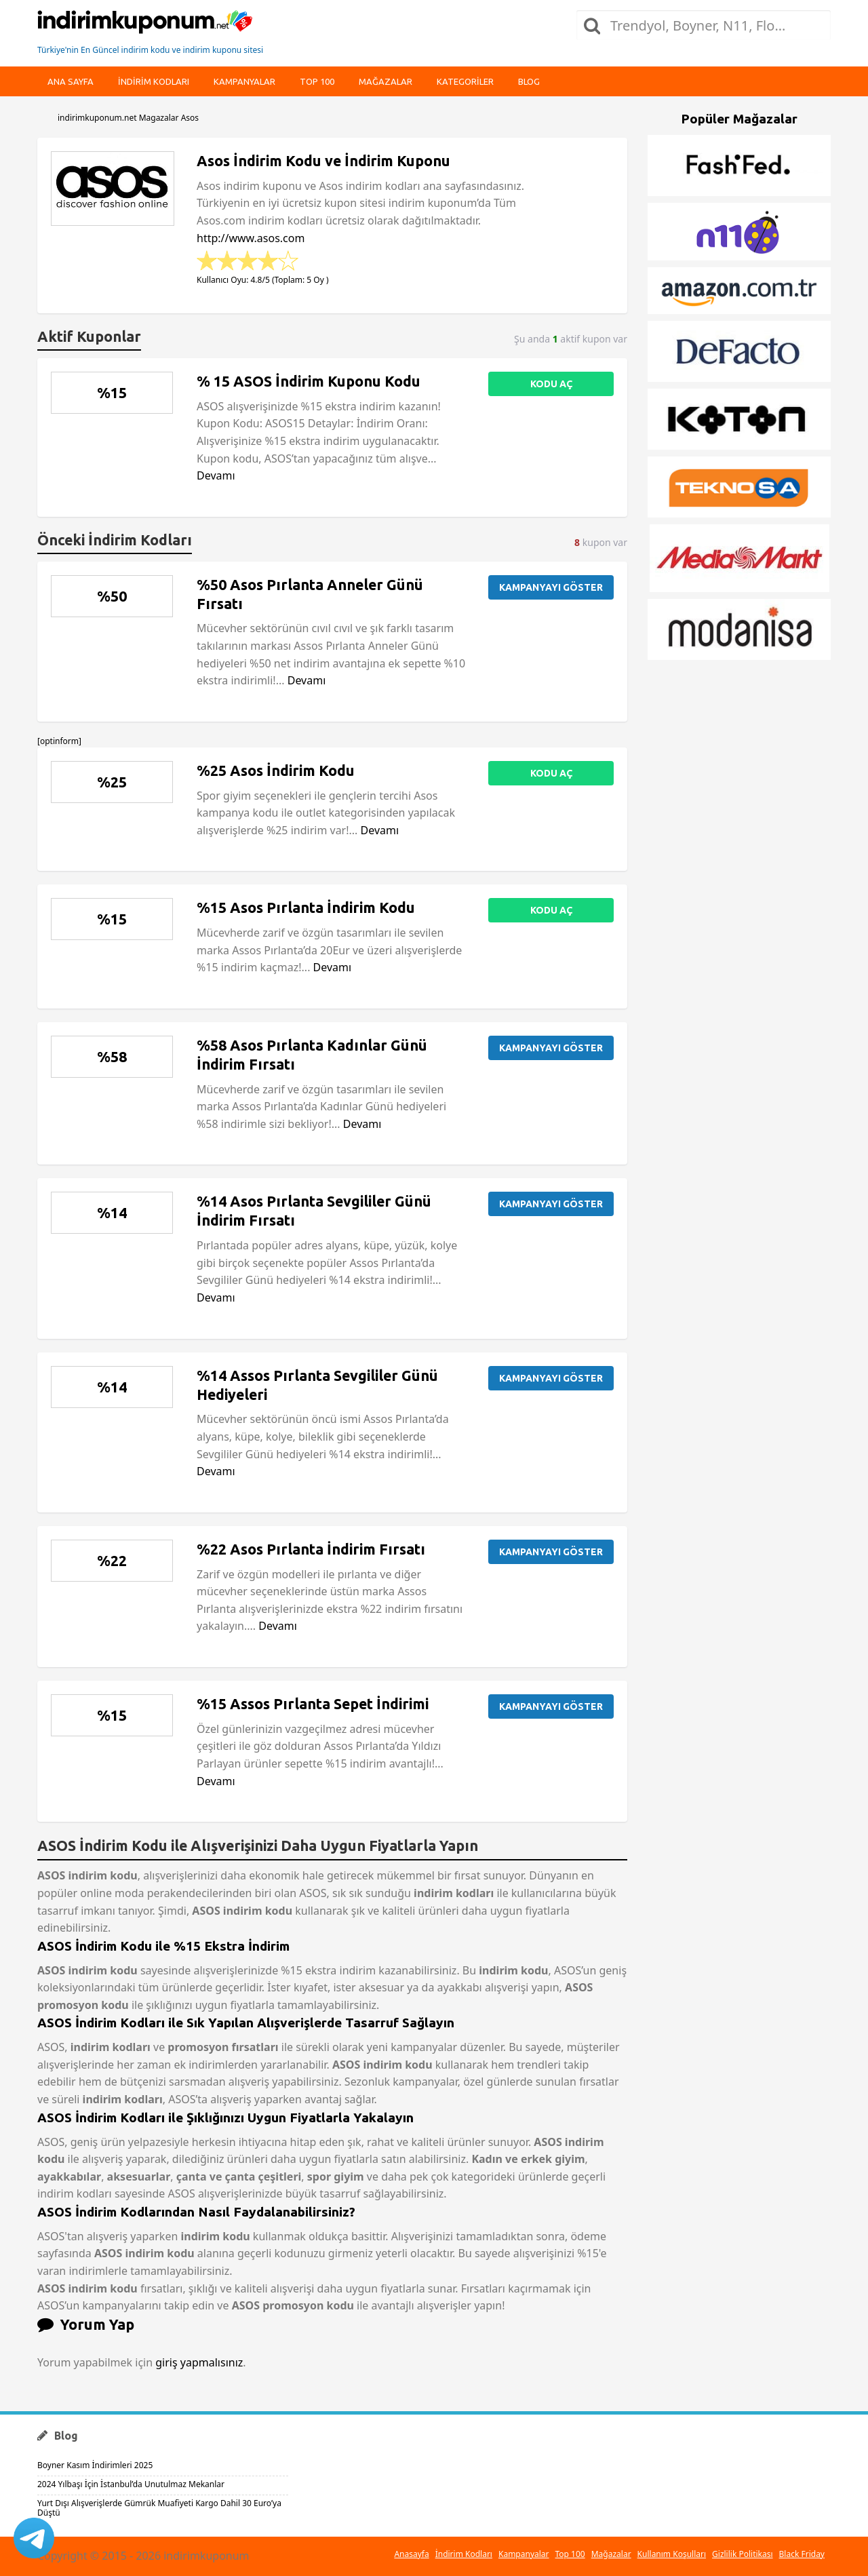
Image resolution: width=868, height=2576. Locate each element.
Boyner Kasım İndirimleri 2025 (95, 2465)
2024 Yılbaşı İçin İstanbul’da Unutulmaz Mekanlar (130, 2484)
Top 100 (317, 81)
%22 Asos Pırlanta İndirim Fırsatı (311, 1549)
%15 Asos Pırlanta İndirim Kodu (306, 907)
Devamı (216, 475)
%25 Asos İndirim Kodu (276, 770)
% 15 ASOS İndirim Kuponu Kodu (308, 381)
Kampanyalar (244, 81)
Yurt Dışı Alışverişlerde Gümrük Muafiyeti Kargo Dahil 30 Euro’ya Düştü (159, 2507)
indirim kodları (153, 81)
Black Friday (802, 2554)
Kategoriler (465, 81)
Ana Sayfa (70, 81)
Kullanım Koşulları (671, 2554)
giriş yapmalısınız (199, 2362)
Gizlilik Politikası (742, 2554)
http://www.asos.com (250, 238)
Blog (529, 81)
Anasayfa (411, 2554)
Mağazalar (385, 81)
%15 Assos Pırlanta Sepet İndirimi (313, 1704)
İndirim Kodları (463, 2554)
